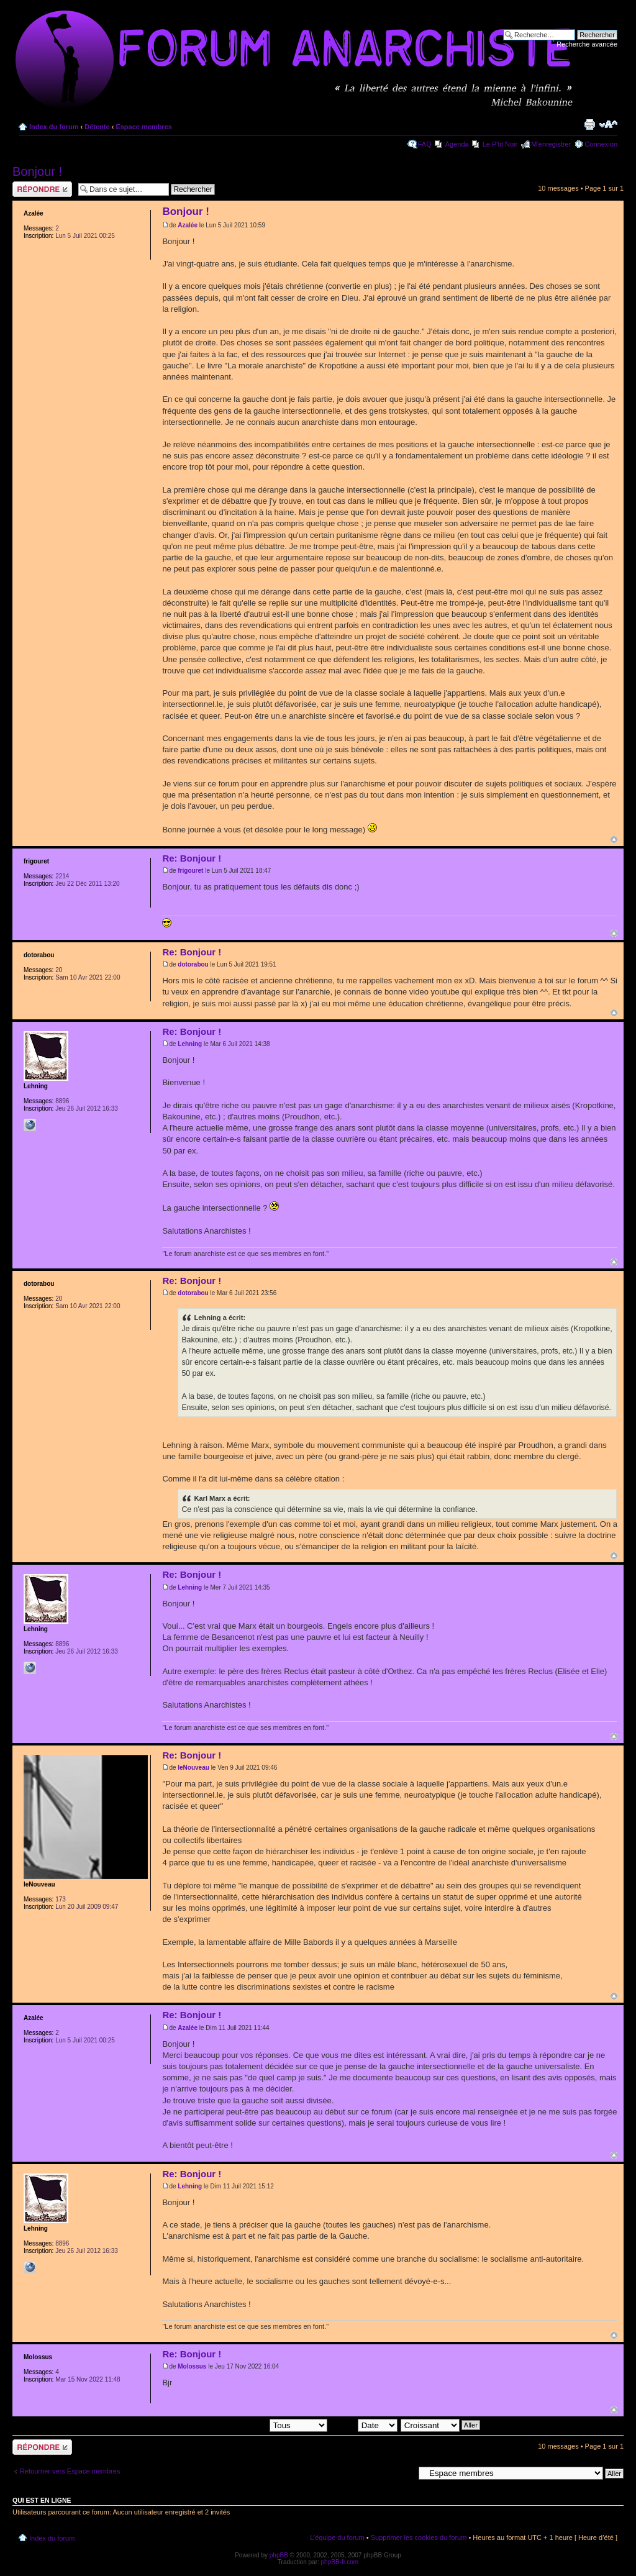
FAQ (425, 144)
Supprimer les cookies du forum (419, 2537)
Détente (96, 126)
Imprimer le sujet (589, 124)
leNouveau (193, 1767)
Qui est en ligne (41, 2500)
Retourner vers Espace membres (70, 2471)
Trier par (363, 2424)
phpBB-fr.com (340, 2562)
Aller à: (403, 2473)
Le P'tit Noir (500, 144)
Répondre (42, 189)
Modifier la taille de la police (608, 124)
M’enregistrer (551, 144)
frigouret (190, 870)
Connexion (600, 144)
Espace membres (144, 126)
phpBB (279, 2555)
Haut (614, 839)
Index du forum (53, 126)
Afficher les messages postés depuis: (241, 2424)
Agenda (457, 144)
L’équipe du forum (337, 2537)
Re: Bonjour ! (191, 858)
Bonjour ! (37, 171)
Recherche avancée (586, 44)
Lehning (190, 1043)
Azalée (188, 225)
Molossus (192, 2366)
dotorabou (193, 964)
